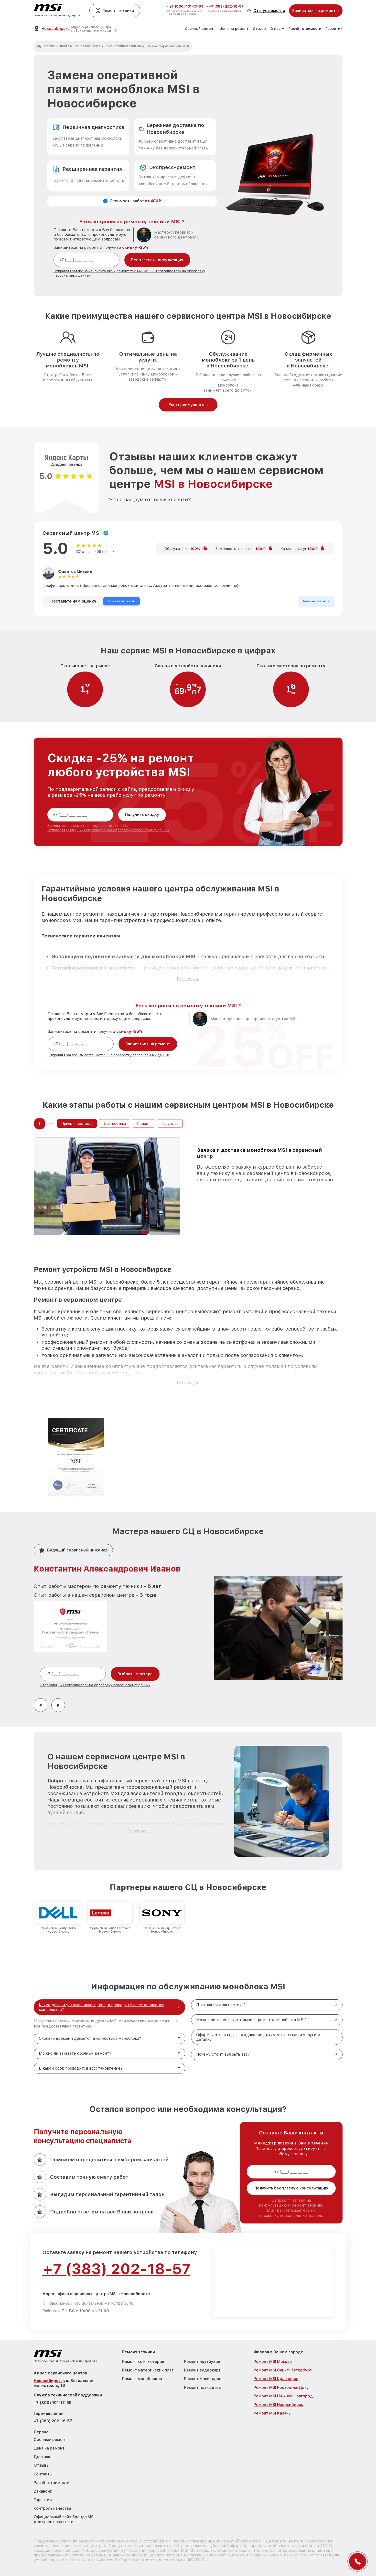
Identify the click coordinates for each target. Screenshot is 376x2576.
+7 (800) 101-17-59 (186, 6)
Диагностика (115, 1123)
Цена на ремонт (233, 29)
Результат (170, 1123)
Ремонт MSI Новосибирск (278, 2404)
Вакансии (43, 2491)
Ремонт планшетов (202, 2387)
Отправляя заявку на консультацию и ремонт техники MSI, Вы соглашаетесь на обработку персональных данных (291, 2208)
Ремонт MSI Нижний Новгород (283, 2396)
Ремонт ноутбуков (202, 2361)
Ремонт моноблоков (142, 2378)
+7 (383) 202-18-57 (226, 6)
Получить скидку (142, 814)
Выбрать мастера (135, 1674)
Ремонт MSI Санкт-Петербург (283, 2370)
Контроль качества (52, 2508)
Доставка (43, 2456)
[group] (58, 1918)
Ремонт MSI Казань (272, 2413)
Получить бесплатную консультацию (291, 2188)
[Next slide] (58, 1705)
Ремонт (143, 1123)
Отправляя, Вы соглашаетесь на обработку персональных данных (95, 1685)
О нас (275, 29)
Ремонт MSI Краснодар (276, 2378)
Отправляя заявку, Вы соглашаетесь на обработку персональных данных (108, 830)
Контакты (43, 2474)
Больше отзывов (316, 601)
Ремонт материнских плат (148, 2370)
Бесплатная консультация (157, 260)
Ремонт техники (115, 10)
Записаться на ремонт (147, 1044)
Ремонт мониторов (202, 2378)
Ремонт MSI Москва (273, 2361)
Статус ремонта (266, 10)
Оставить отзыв (121, 601)
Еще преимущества (188, 404)
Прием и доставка (77, 1123)
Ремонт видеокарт (202, 2370)
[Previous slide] (40, 1705)
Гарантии (334, 29)
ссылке (66, 2521)
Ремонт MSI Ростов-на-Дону (281, 2387)
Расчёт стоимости (305, 29)
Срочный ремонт (200, 29)
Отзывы (259, 29)
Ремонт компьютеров (143, 2361)
